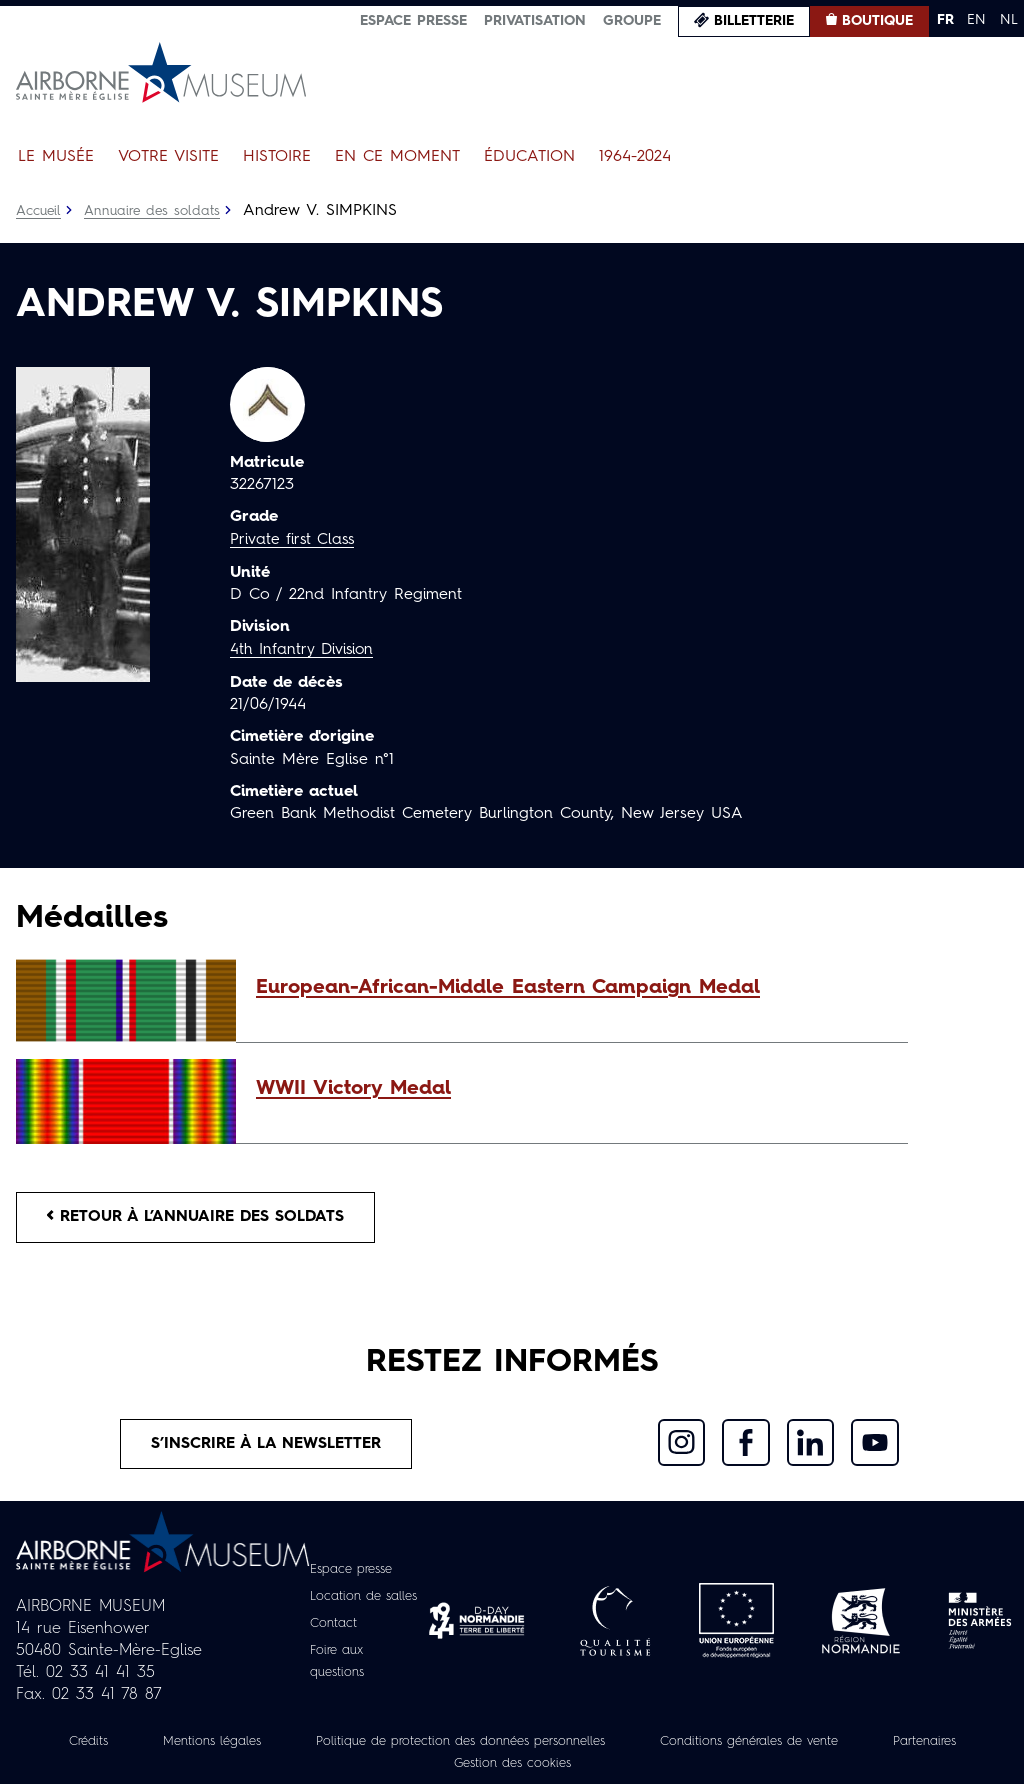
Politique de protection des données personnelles (517, 1745)
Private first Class (294, 540)
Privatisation (535, 21)
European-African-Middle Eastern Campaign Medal (508, 988)
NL (1009, 20)
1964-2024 (635, 157)
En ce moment (397, 157)
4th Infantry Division (304, 649)
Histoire (277, 157)
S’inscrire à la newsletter (266, 1447)
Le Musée (56, 157)
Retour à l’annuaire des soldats (201, 1218)
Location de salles (365, 1600)
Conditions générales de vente (833, 1745)
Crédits (114, 1745)
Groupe (632, 21)
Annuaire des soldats (155, 211)
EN (976, 20)
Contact (331, 1627)
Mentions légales (246, 1745)
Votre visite (168, 157)
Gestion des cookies (576, 1767)
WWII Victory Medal (353, 1089)
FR (945, 20)
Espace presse (413, 21)
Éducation (529, 157)
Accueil (39, 211)
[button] (572, 988)
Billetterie (754, 21)
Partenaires (421, 1767)
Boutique (877, 21)
